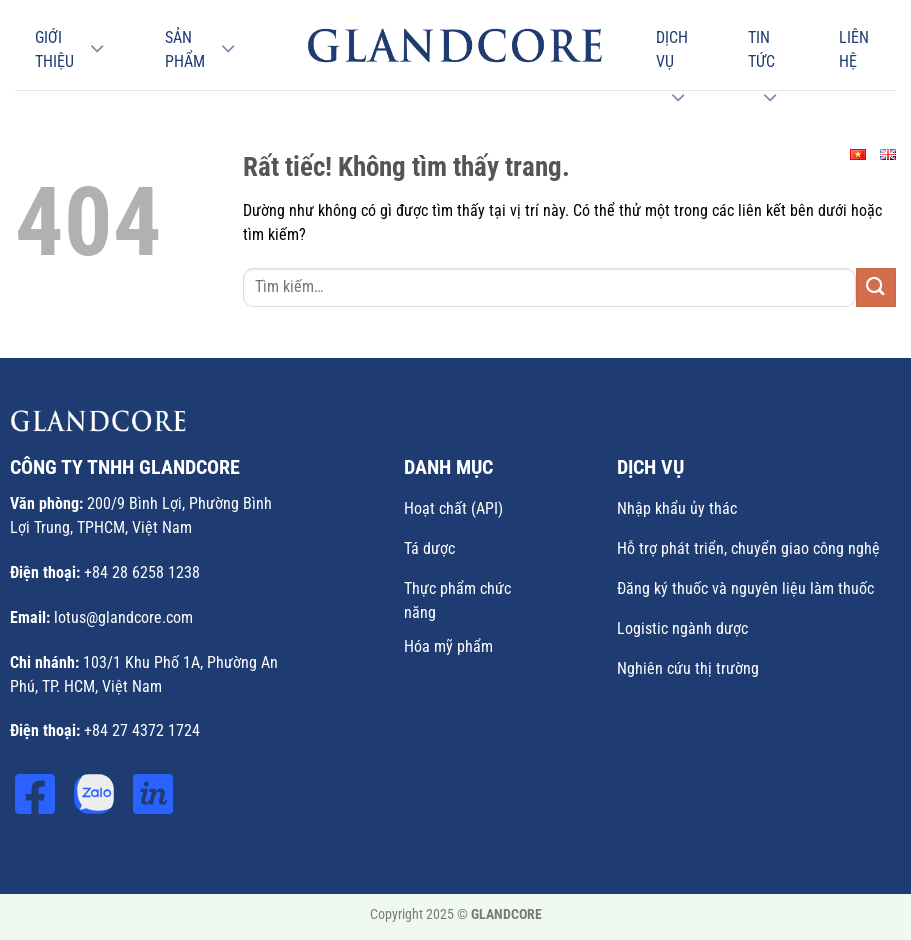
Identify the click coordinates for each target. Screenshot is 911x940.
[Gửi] (876, 287)
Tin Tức (761, 49)
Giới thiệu (54, 49)
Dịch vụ (672, 49)
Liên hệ (854, 49)
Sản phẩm (185, 49)
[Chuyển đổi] (97, 49)
